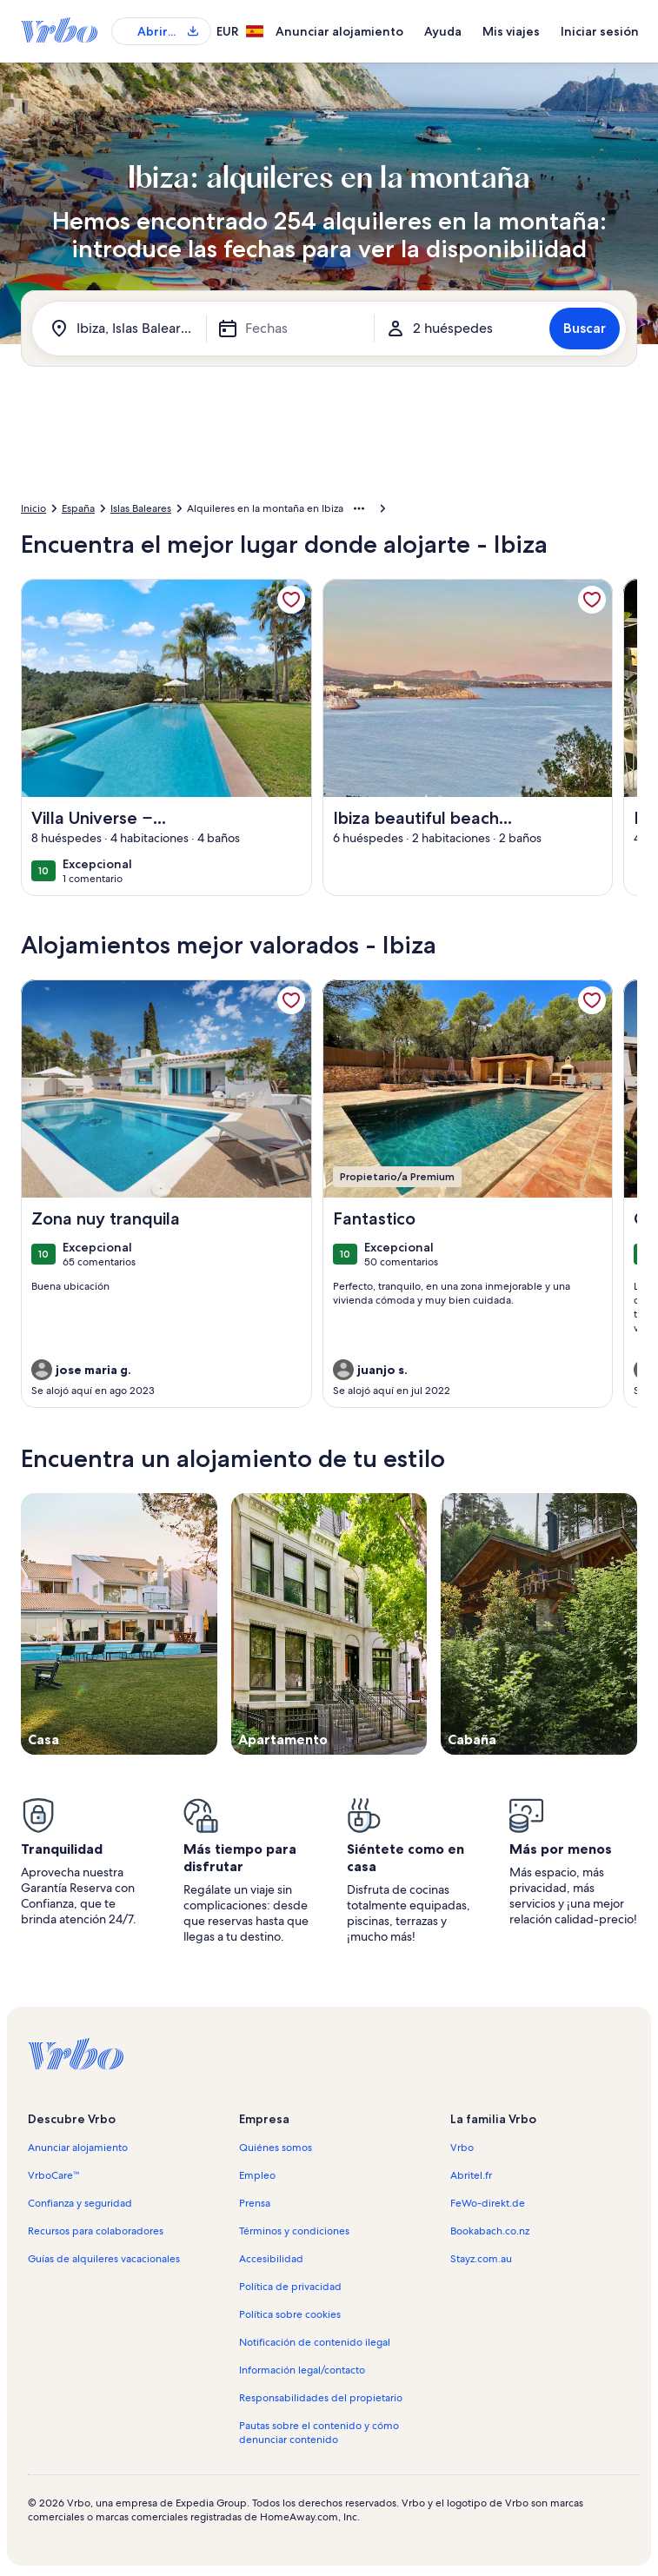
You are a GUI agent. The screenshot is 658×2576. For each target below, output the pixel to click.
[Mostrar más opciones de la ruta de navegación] (359, 508)
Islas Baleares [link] (140, 508)
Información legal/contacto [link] (302, 2370)
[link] (291, 600)
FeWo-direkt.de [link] (487, 2203)
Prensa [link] (254, 2203)
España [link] (78, 508)
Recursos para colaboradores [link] (95, 2231)
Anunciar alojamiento (339, 31)
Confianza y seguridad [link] (80, 2203)
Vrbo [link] (462, 2147)
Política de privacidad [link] (290, 2287)
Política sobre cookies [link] (290, 2314)
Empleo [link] (257, 2175)
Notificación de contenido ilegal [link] (314, 2342)
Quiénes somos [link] (275, 2147)
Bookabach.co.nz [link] (489, 2231)
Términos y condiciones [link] (294, 2231)
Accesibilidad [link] (271, 2259)
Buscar (584, 328)
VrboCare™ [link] (54, 2175)
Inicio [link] (33, 508)
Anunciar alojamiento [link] (78, 2147)
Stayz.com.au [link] (481, 2259)
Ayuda (443, 31)
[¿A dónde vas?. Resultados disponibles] (122, 328)
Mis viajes (511, 31)
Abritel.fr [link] (471, 2175)
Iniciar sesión (600, 31)
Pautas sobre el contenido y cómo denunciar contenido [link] (319, 2433)
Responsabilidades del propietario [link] (320, 2398)
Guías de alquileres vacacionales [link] (104, 2259)
